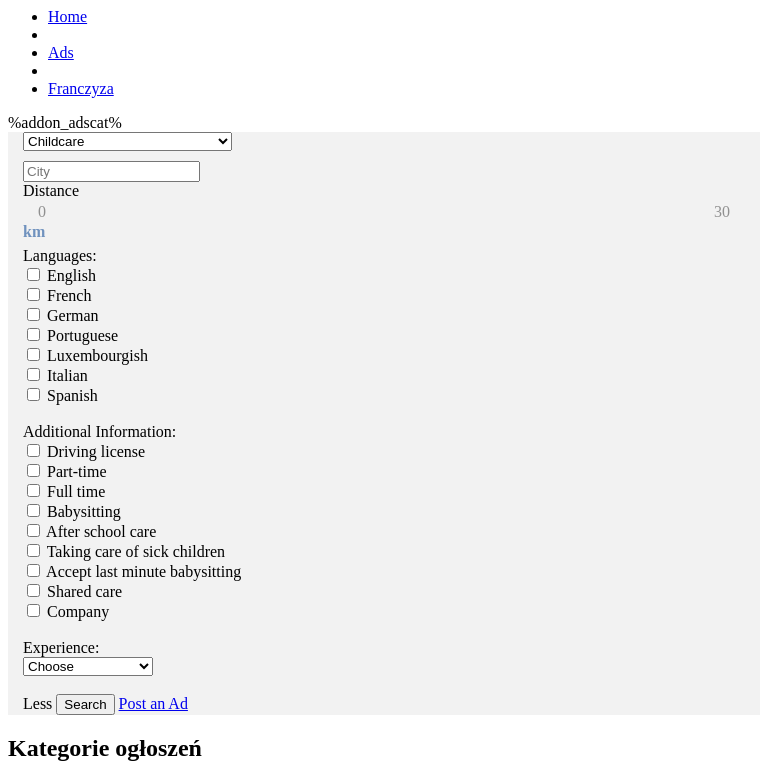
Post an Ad (153, 703)
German (63, 315)
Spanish (62, 395)
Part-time (67, 471)
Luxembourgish (87, 355)
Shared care (74, 591)
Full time (66, 491)
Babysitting (74, 511)
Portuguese (72, 335)
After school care (91, 531)
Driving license (86, 451)
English (61, 275)
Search (85, 704)
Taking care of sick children (126, 551)
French (59, 295)
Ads (61, 52)
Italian (57, 375)
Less (39, 703)
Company (68, 611)
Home (67, 16)
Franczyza (81, 88)
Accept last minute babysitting (134, 571)
